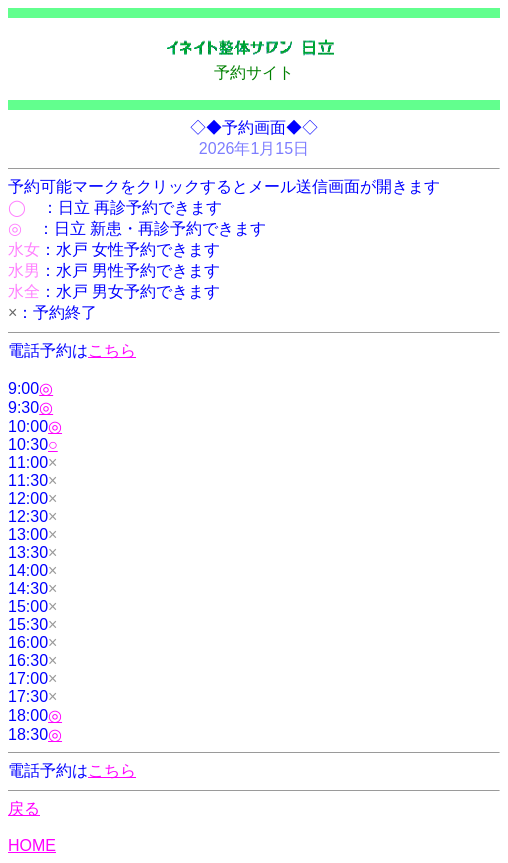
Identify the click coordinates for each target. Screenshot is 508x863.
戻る (24, 808)
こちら (112, 350)
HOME (32, 845)
